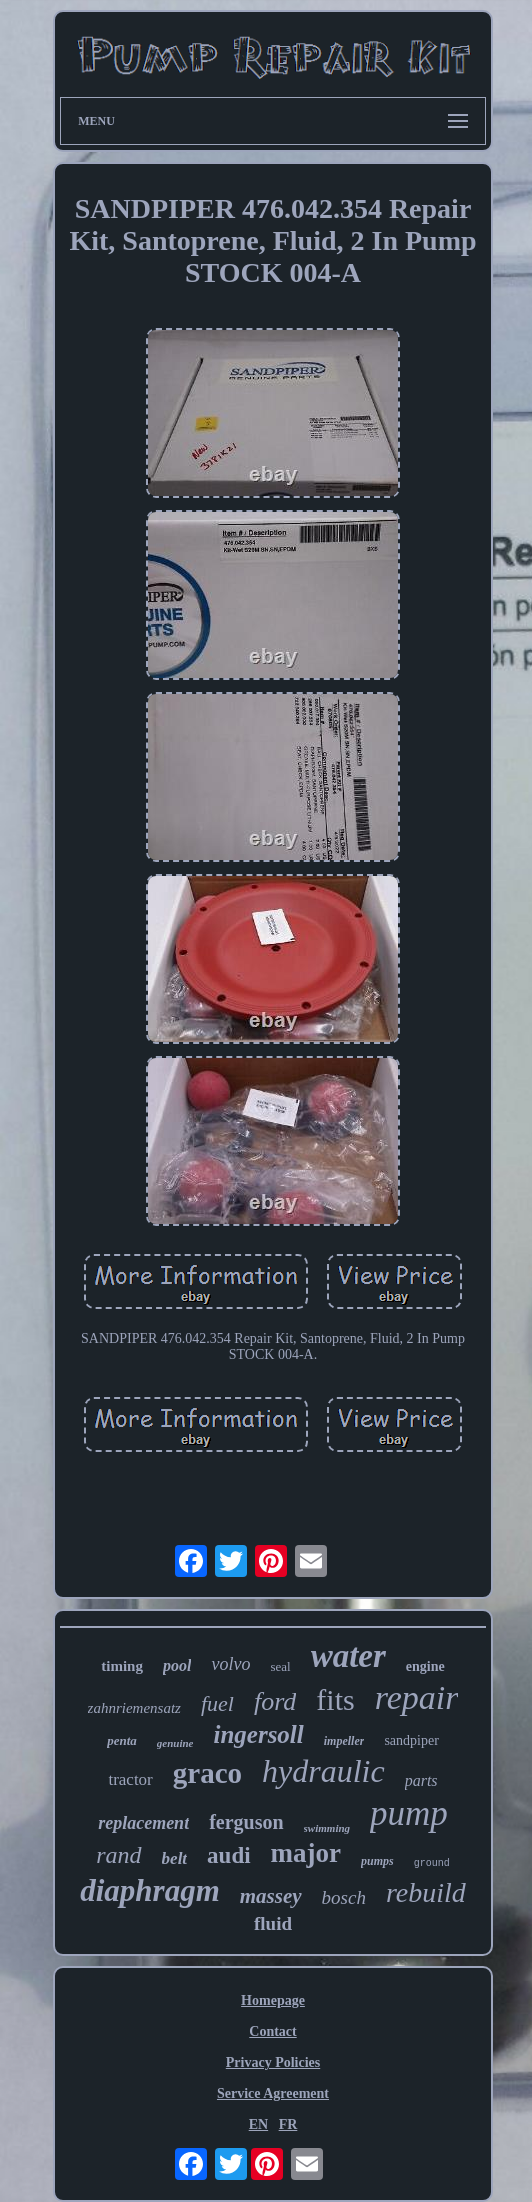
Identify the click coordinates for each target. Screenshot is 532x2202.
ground (432, 1863)
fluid (273, 1923)
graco (207, 1773)
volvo (230, 1664)
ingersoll (258, 1734)
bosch (344, 1897)
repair (417, 1697)
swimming (327, 1828)
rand (118, 1855)
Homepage (273, 2000)
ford (275, 1701)
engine (425, 1666)
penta (122, 1740)
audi (228, 1855)
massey (271, 1896)
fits (335, 1699)
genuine (175, 1743)
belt (175, 1858)
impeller (344, 1741)
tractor (130, 1779)
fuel (217, 1703)
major (306, 1853)
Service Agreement (273, 2093)
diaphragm (150, 1890)
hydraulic (323, 1771)
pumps (377, 1861)
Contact (272, 2031)
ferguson (246, 1822)
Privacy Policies (273, 2062)
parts (421, 1780)
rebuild (426, 1892)
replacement (143, 1823)
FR (288, 2124)
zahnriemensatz (134, 1708)
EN (258, 2124)
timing (122, 1666)
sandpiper (411, 1740)
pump (409, 1813)
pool (177, 1665)
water (348, 1656)
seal (280, 1666)
